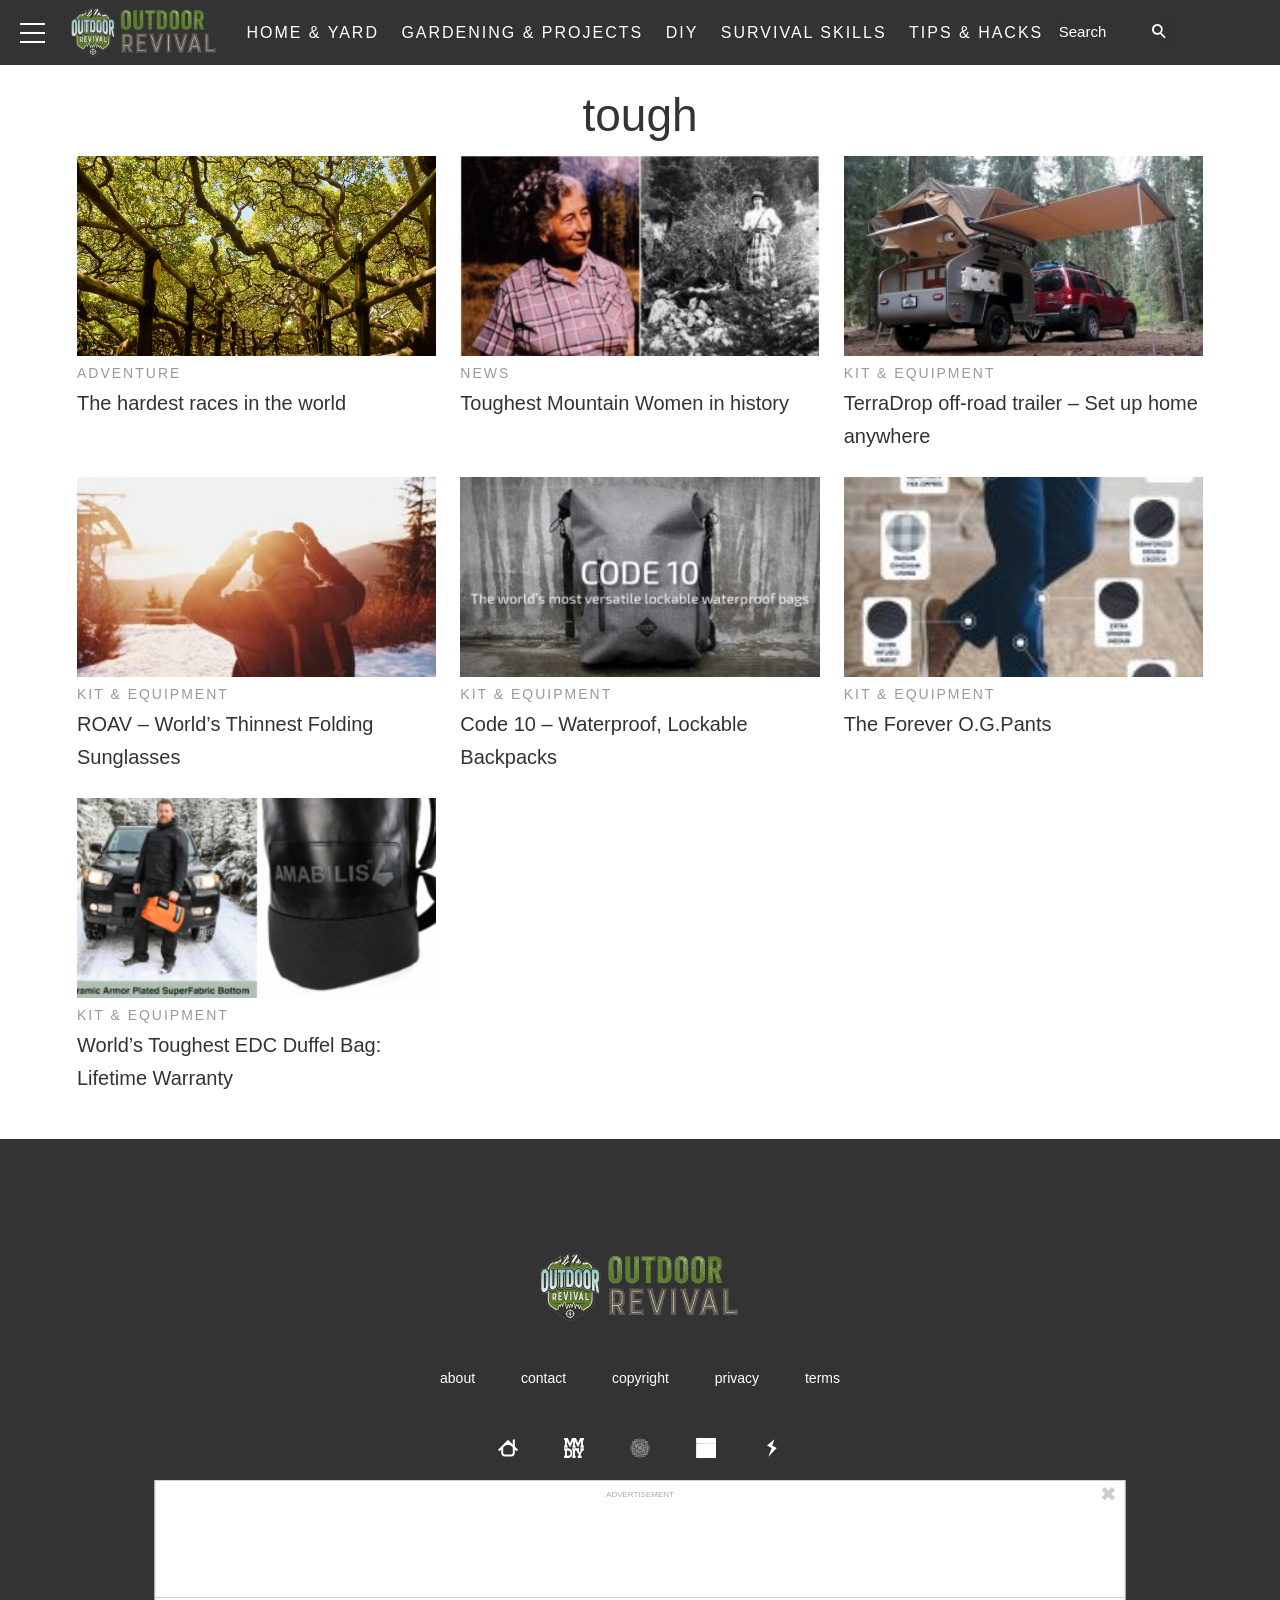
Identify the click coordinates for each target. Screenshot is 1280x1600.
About (457, 1378)
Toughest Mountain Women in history (624, 403)
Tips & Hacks (976, 32)
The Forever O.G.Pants (948, 724)
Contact (543, 1378)
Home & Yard (312, 32)
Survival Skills (804, 32)
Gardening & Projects (522, 32)
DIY (682, 32)
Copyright (640, 1378)
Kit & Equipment (920, 373)
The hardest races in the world (211, 403)
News (485, 373)
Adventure (129, 373)
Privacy (737, 1378)
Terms (822, 1378)
